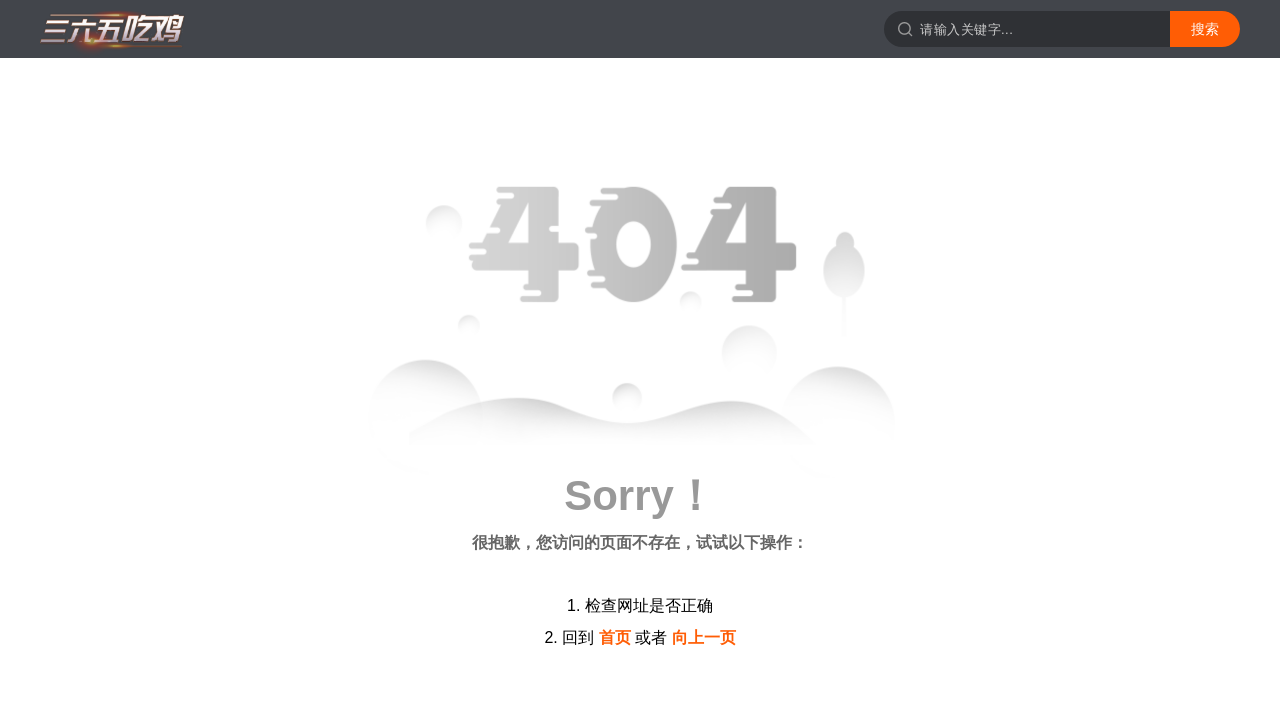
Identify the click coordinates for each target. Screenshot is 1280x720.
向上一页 (704, 637)
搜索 (1205, 29)
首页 (615, 637)
